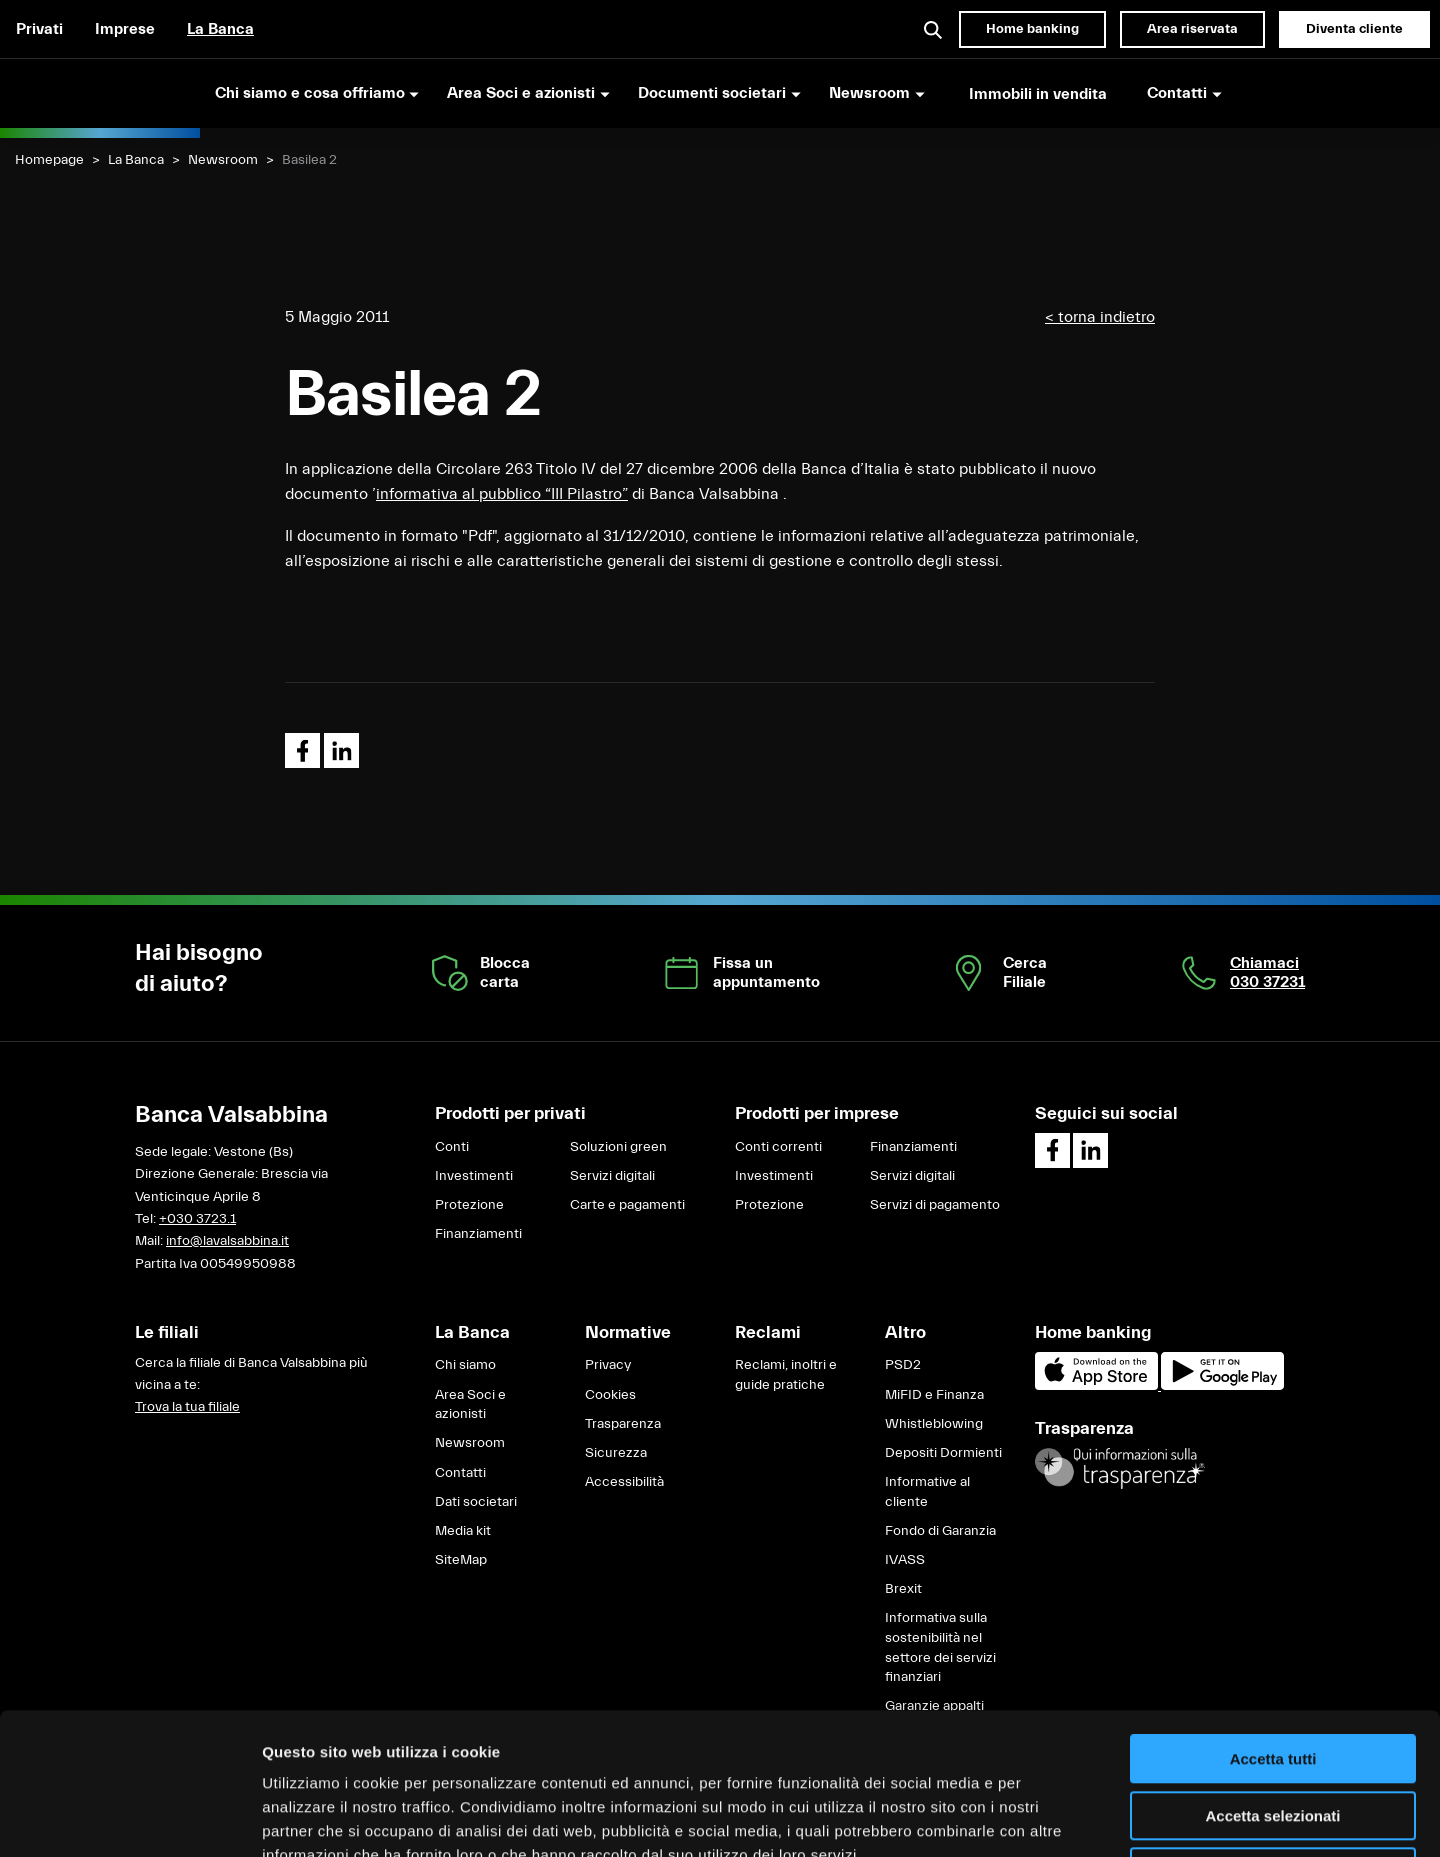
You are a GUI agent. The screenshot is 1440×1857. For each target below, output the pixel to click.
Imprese (125, 29)
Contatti (460, 1473)
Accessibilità (624, 1482)
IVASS (905, 1560)
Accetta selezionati (1272, 1674)
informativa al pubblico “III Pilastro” (502, 494)
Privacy (608, 1365)
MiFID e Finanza (934, 1395)
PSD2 (903, 1365)
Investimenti (474, 1176)
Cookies (610, 1395)
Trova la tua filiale (187, 1407)
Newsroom (223, 160)
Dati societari (476, 1502)
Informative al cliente (927, 1492)
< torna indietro (1100, 317)
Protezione (469, 1205)
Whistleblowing (934, 1424)
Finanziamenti (478, 1234)
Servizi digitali (612, 1176)
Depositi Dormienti (943, 1453)
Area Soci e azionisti (470, 1405)
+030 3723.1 (197, 1219)
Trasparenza (623, 1424)
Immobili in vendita (1038, 94)
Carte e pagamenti (627, 1205)
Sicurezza (616, 1453)
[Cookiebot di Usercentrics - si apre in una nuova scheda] (129, 1818)
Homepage (49, 160)
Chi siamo (465, 1365)
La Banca (220, 29)
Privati (39, 29)
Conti (452, 1147)
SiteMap (461, 1560)
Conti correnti (778, 1147)
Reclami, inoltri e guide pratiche (786, 1375)
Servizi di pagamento (935, 1205)
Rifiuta (1273, 1730)
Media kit (463, 1531)
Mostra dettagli (1052, 1817)
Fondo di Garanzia (940, 1531)
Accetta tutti (1273, 1617)
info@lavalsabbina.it (227, 1241)
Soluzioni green (618, 1147)
